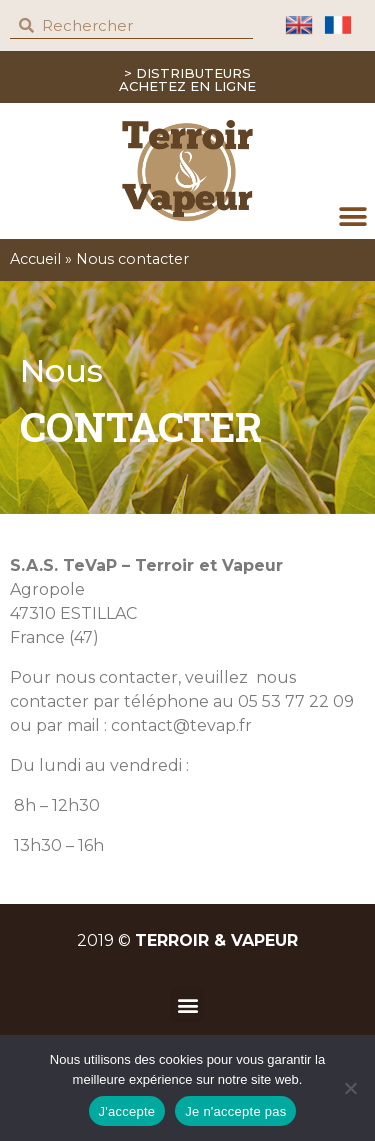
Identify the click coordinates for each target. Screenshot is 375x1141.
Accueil (35, 259)
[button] (352, 216)
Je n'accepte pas (235, 1111)
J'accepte (127, 1111)
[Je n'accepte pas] (350, 1088)
